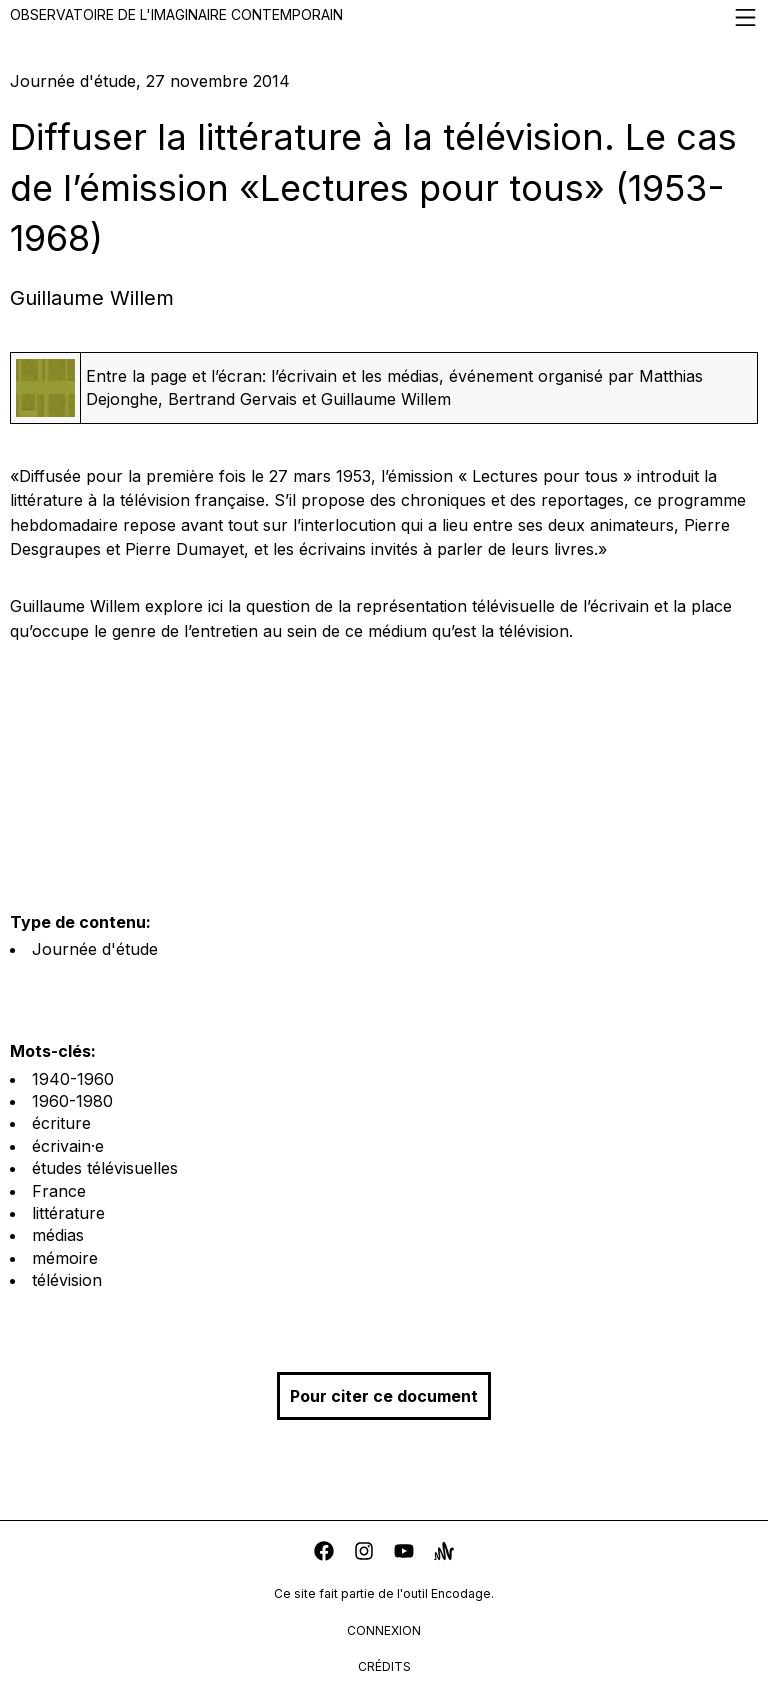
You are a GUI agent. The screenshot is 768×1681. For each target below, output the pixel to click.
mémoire (65, 1258)
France (59, 1191)
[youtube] (404, 1553)
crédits (384, 1666)
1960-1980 (72, 1101)
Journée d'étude (95, 949)
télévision (67, 1280)
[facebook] (324, 1553)
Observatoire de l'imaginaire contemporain (384, 17)
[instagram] (364, 1553)
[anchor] (444, 1553)
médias (58, 1235)
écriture (61, 1123)
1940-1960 (73, 1079)
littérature (68, 1213)
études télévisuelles (105, 1168)
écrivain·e (68, 1146)
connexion (384, 1630)
